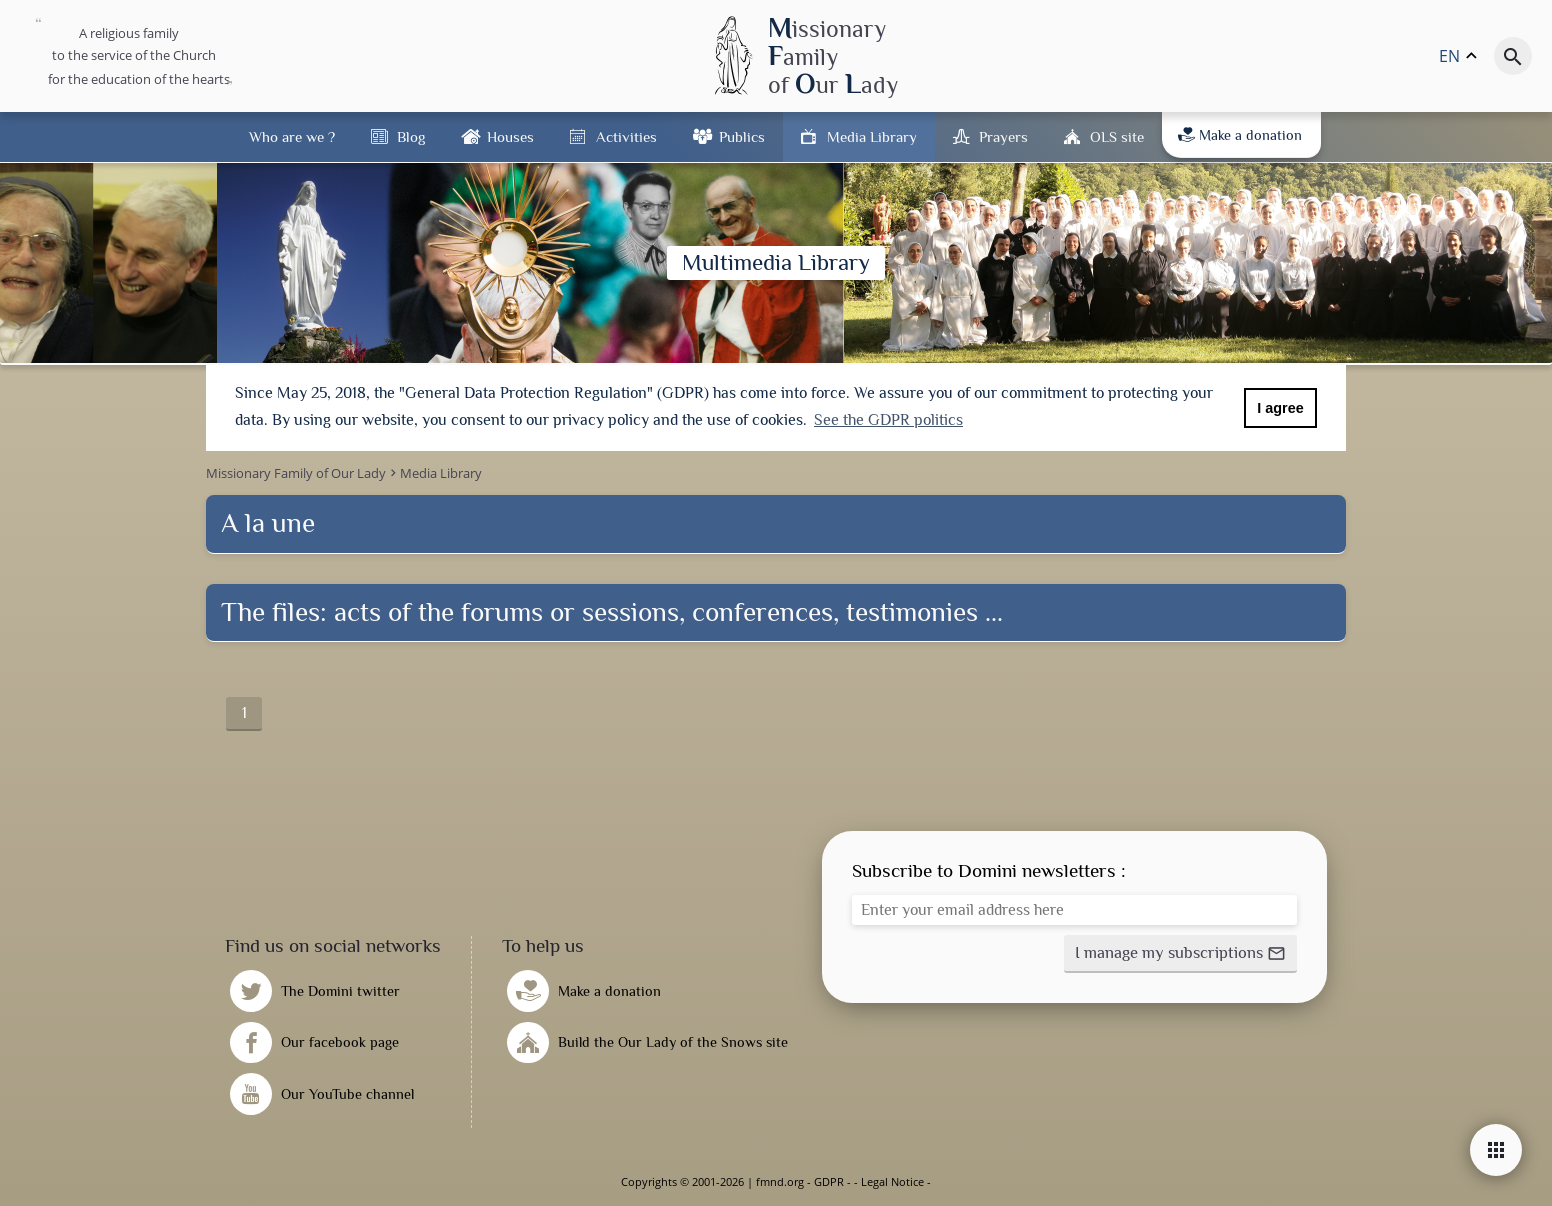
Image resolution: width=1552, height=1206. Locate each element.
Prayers (1003, 136)
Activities (626, 136)
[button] (1180, 954)
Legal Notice (892, 1181)
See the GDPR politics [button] (888, 420)
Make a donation (1240, 135)
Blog (411, 136)
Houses (510, 136)
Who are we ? (292, 136)
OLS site (1117, 136)
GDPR (829, 1181)
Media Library (872, 136)
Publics (742, 136)
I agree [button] (1280, 408)
